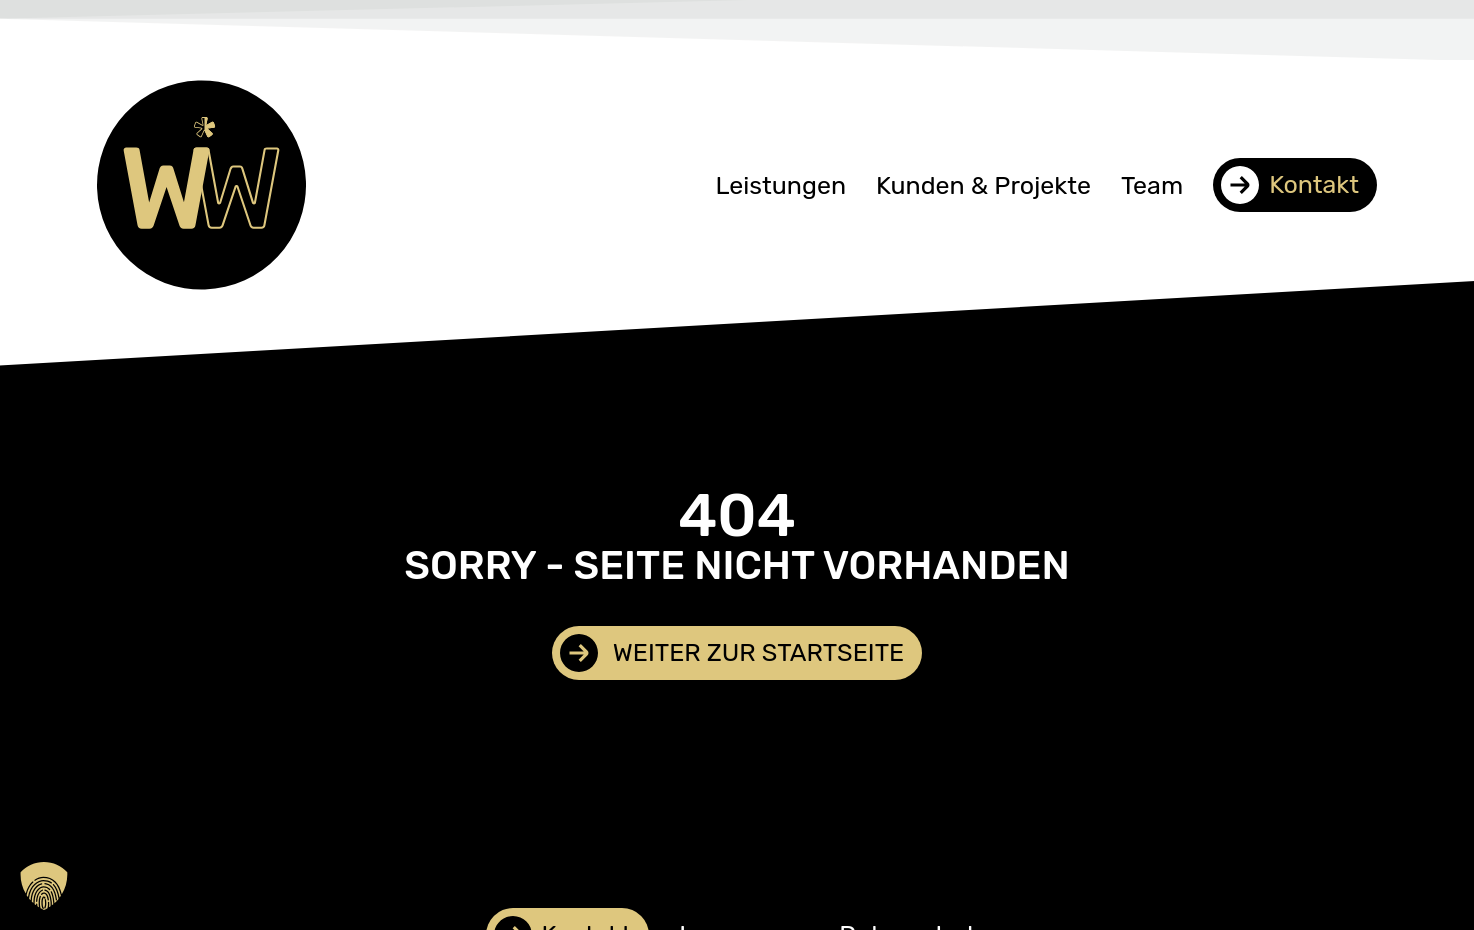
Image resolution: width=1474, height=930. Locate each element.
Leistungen (780, 185)
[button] (44, 886)
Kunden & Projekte (983, 185)
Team (1152, 185)
